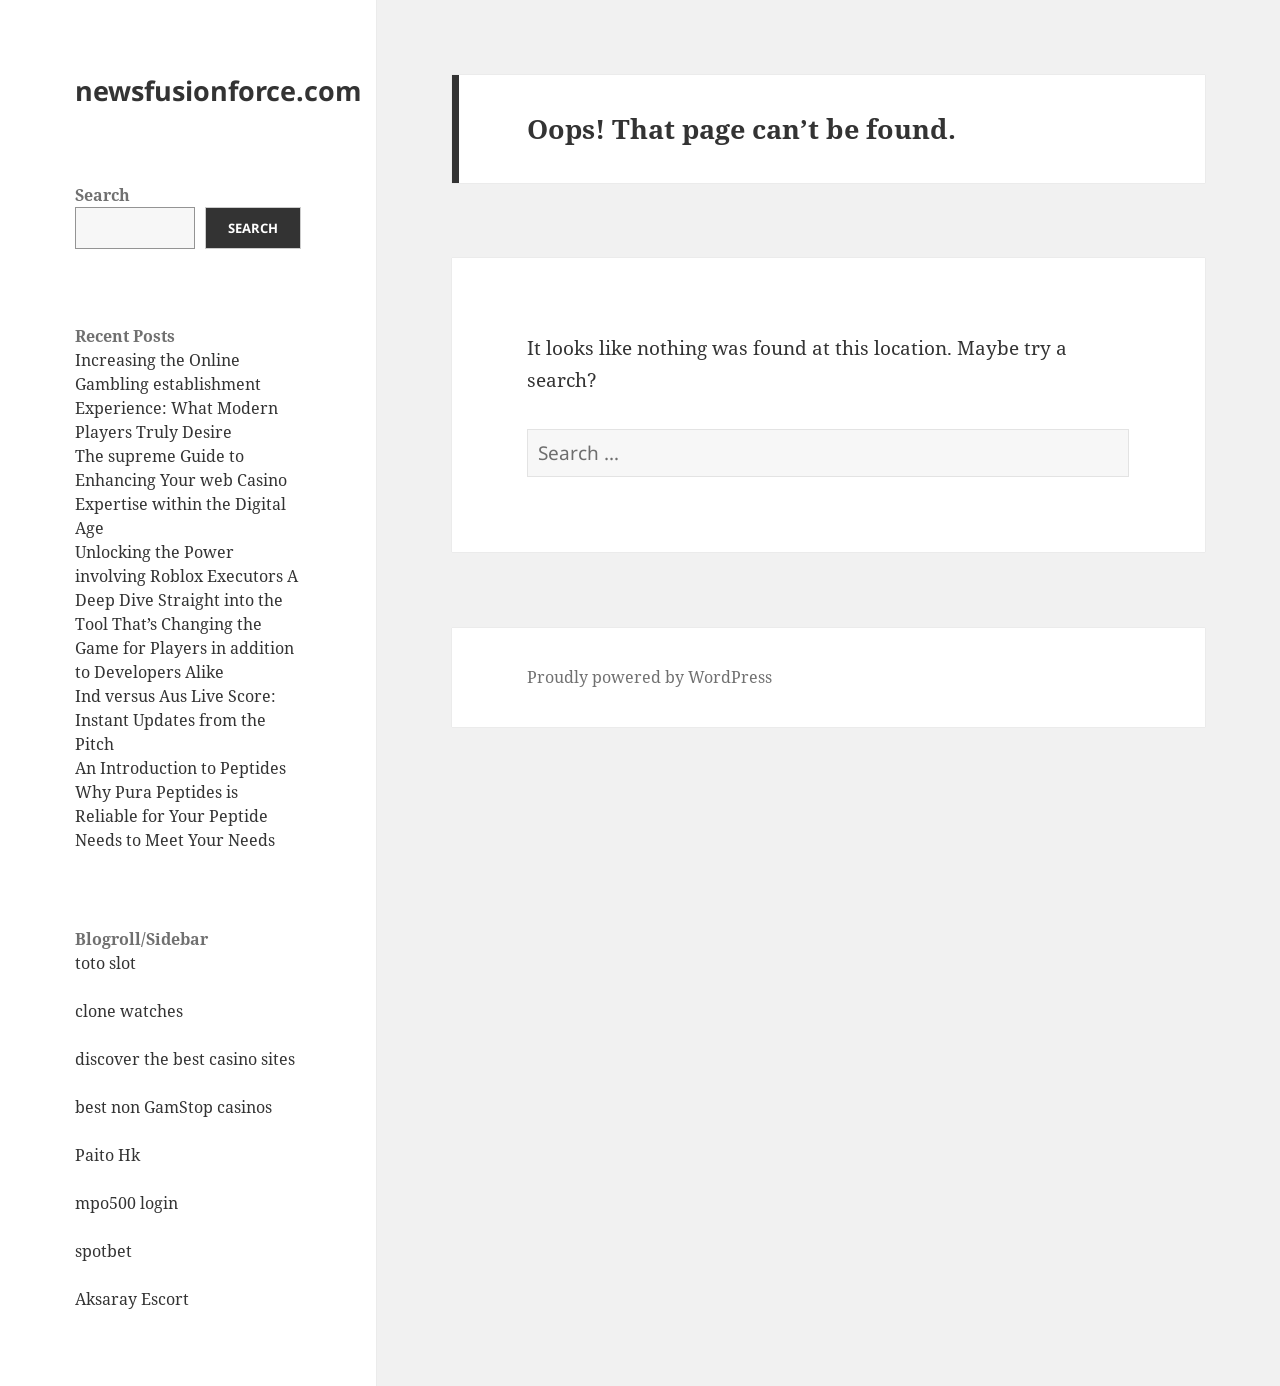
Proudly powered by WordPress (649, 677)
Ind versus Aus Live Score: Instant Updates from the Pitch (175, 720)
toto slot (105, 963)
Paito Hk (107, 1155)
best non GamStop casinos (173, 1107)
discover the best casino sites (185, 1059)
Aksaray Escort (132, 1299)
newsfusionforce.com (218, 90)
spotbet (103, 1251)
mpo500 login (126, 1203)
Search (102, 195)
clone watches (129, 1011)
